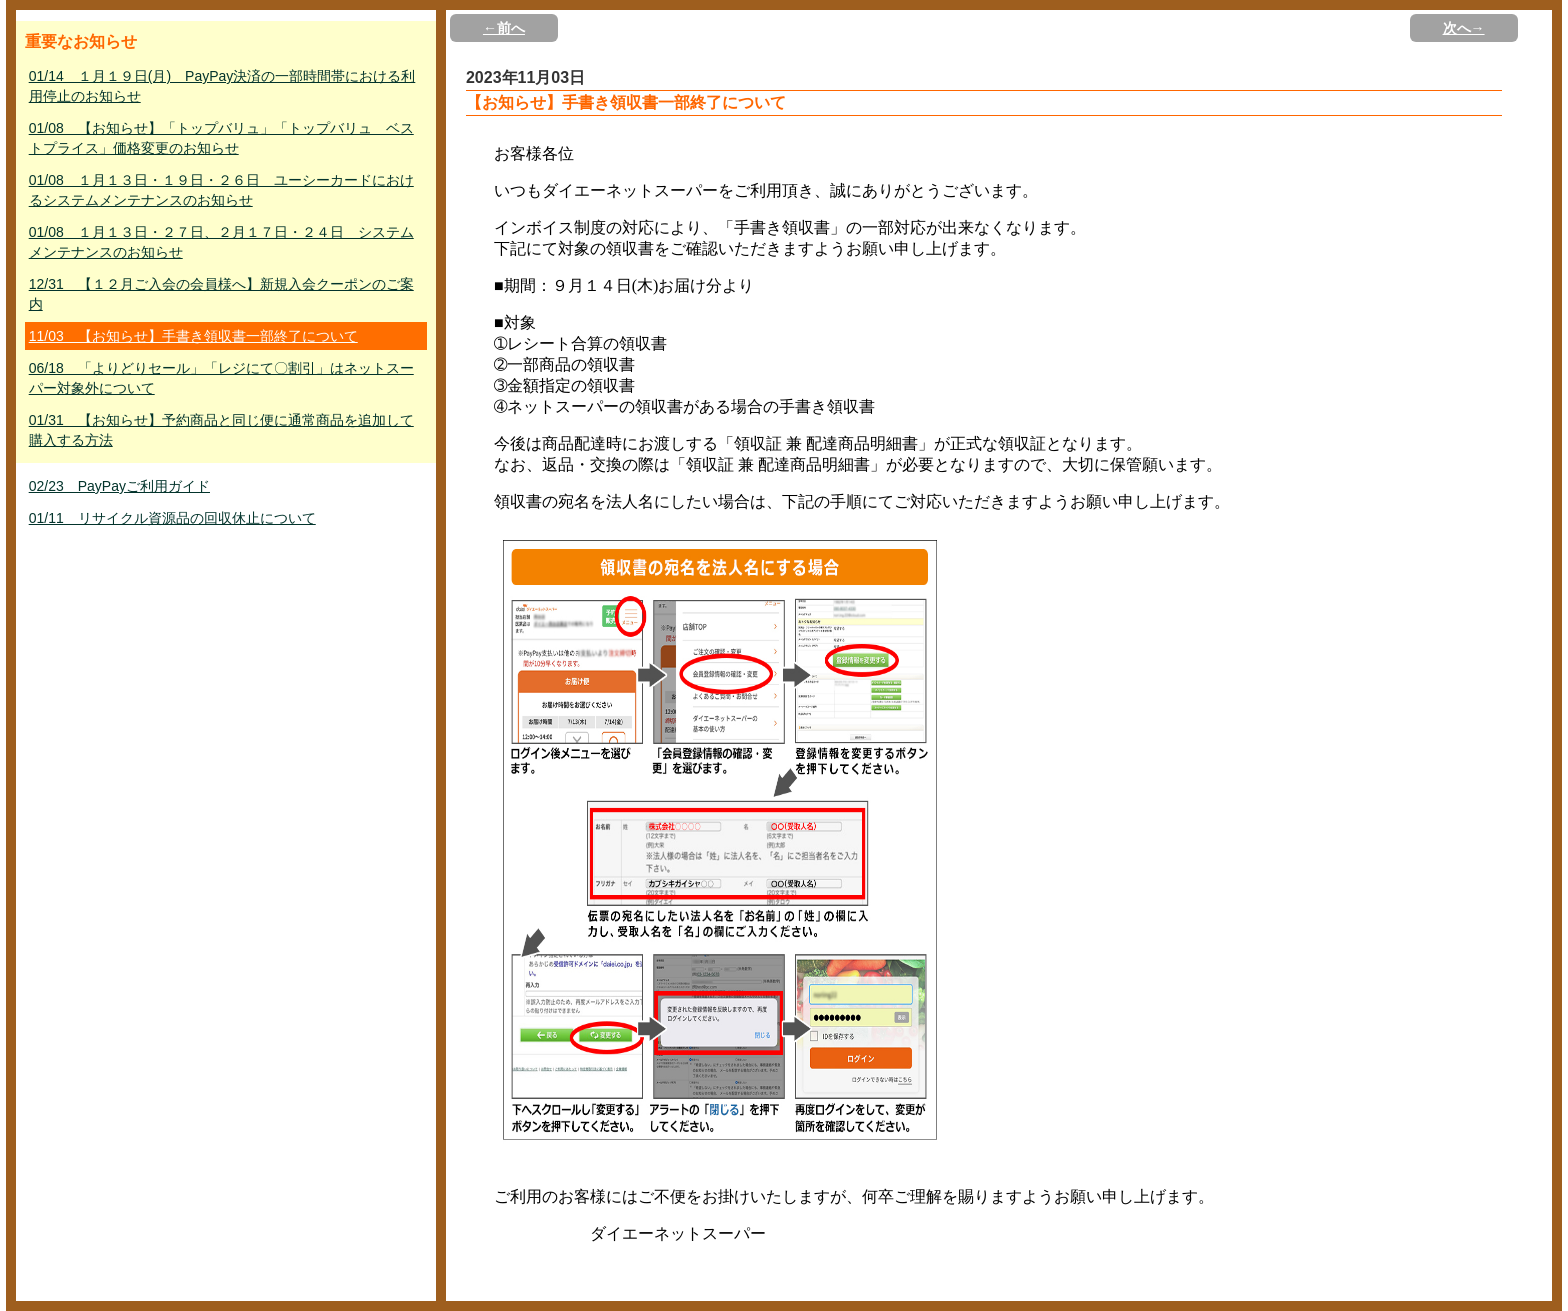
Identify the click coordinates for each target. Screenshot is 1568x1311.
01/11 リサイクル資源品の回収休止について (172, 518)
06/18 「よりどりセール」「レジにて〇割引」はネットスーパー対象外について (221, 378)
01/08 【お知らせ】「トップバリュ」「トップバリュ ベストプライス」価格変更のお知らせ (221, 138)
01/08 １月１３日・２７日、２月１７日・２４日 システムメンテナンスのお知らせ (221, 242)
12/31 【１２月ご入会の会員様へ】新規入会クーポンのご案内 (221, 294)
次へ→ (1464, 28)
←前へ (504, 28)
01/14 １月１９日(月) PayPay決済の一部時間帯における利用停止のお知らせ (222, 86)
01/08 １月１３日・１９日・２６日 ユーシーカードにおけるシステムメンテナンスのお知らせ (221, 190)
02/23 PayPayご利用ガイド (119, 486)
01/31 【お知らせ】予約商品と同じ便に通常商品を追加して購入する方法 (221, 430)
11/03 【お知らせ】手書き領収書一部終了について (193, 336)
